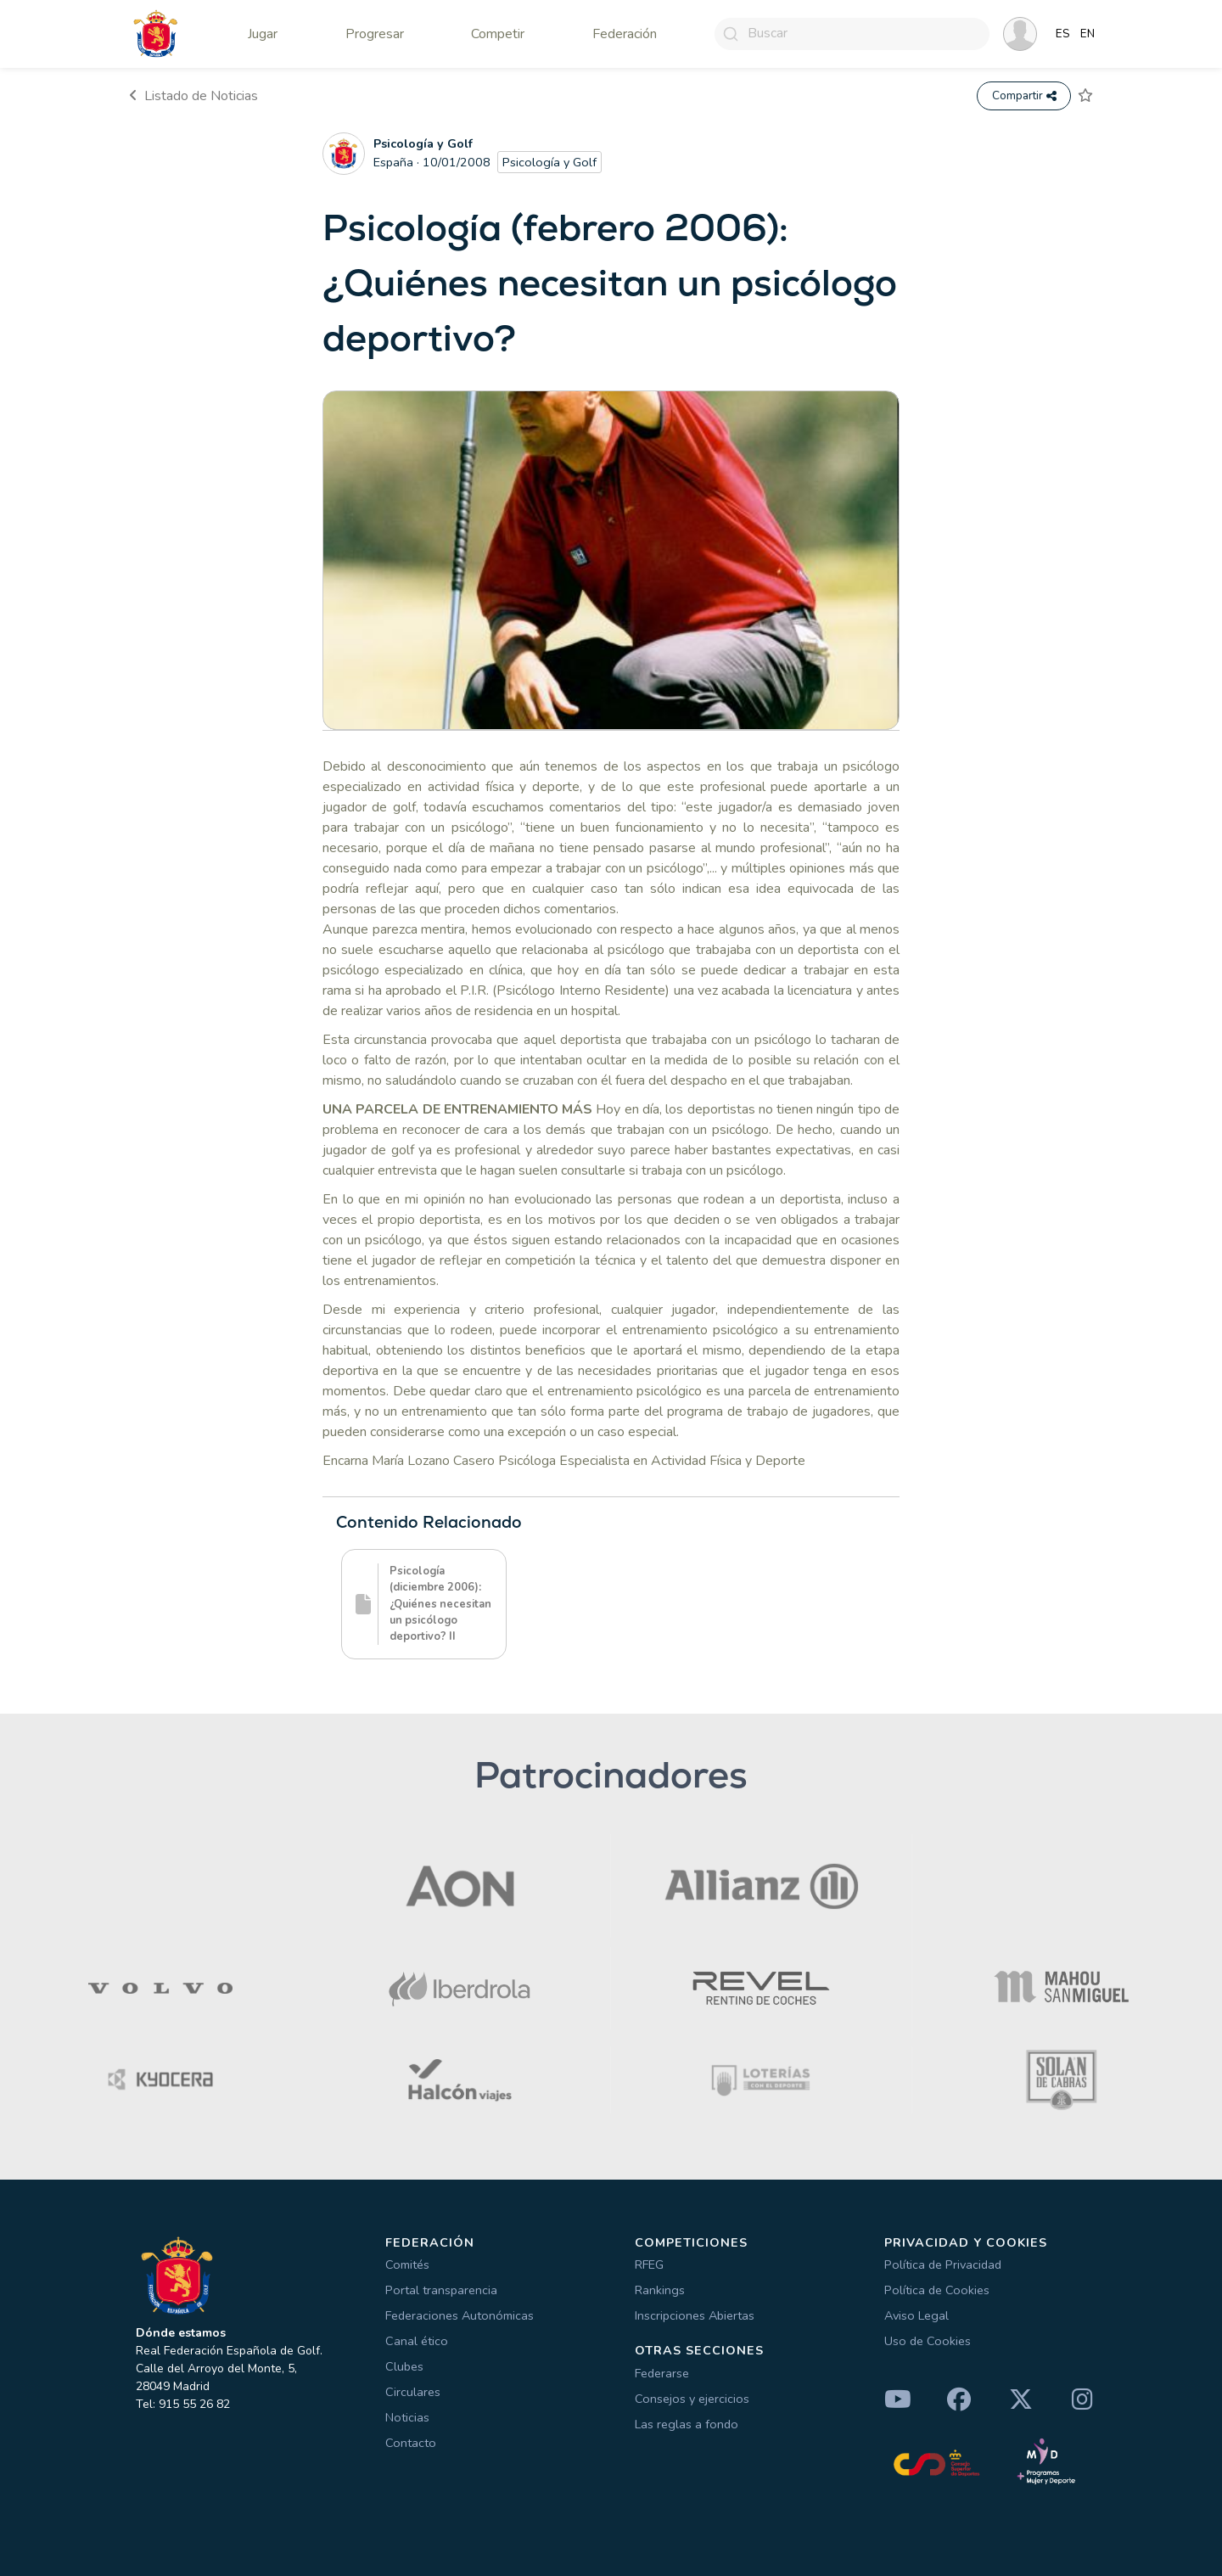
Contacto (410, 2442)
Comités (407, 2264)
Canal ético (416, 2340)
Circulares (412, 2391)
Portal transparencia (441, 2289)
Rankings (660, 2289)
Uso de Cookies (927, 2340)
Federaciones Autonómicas (459, 2315)
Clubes (404, 2366)
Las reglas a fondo (686, 2424)
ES (1063, 34)
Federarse (662, 2373)
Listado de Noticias (193, 96)
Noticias (407, 2417)
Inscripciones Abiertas (694, 2315)
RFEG (649, 2264)
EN (1087, 34)
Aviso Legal (916, 2315)
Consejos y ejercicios (692, 2398)
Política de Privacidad (942, 2264)
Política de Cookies (936, 2289)
